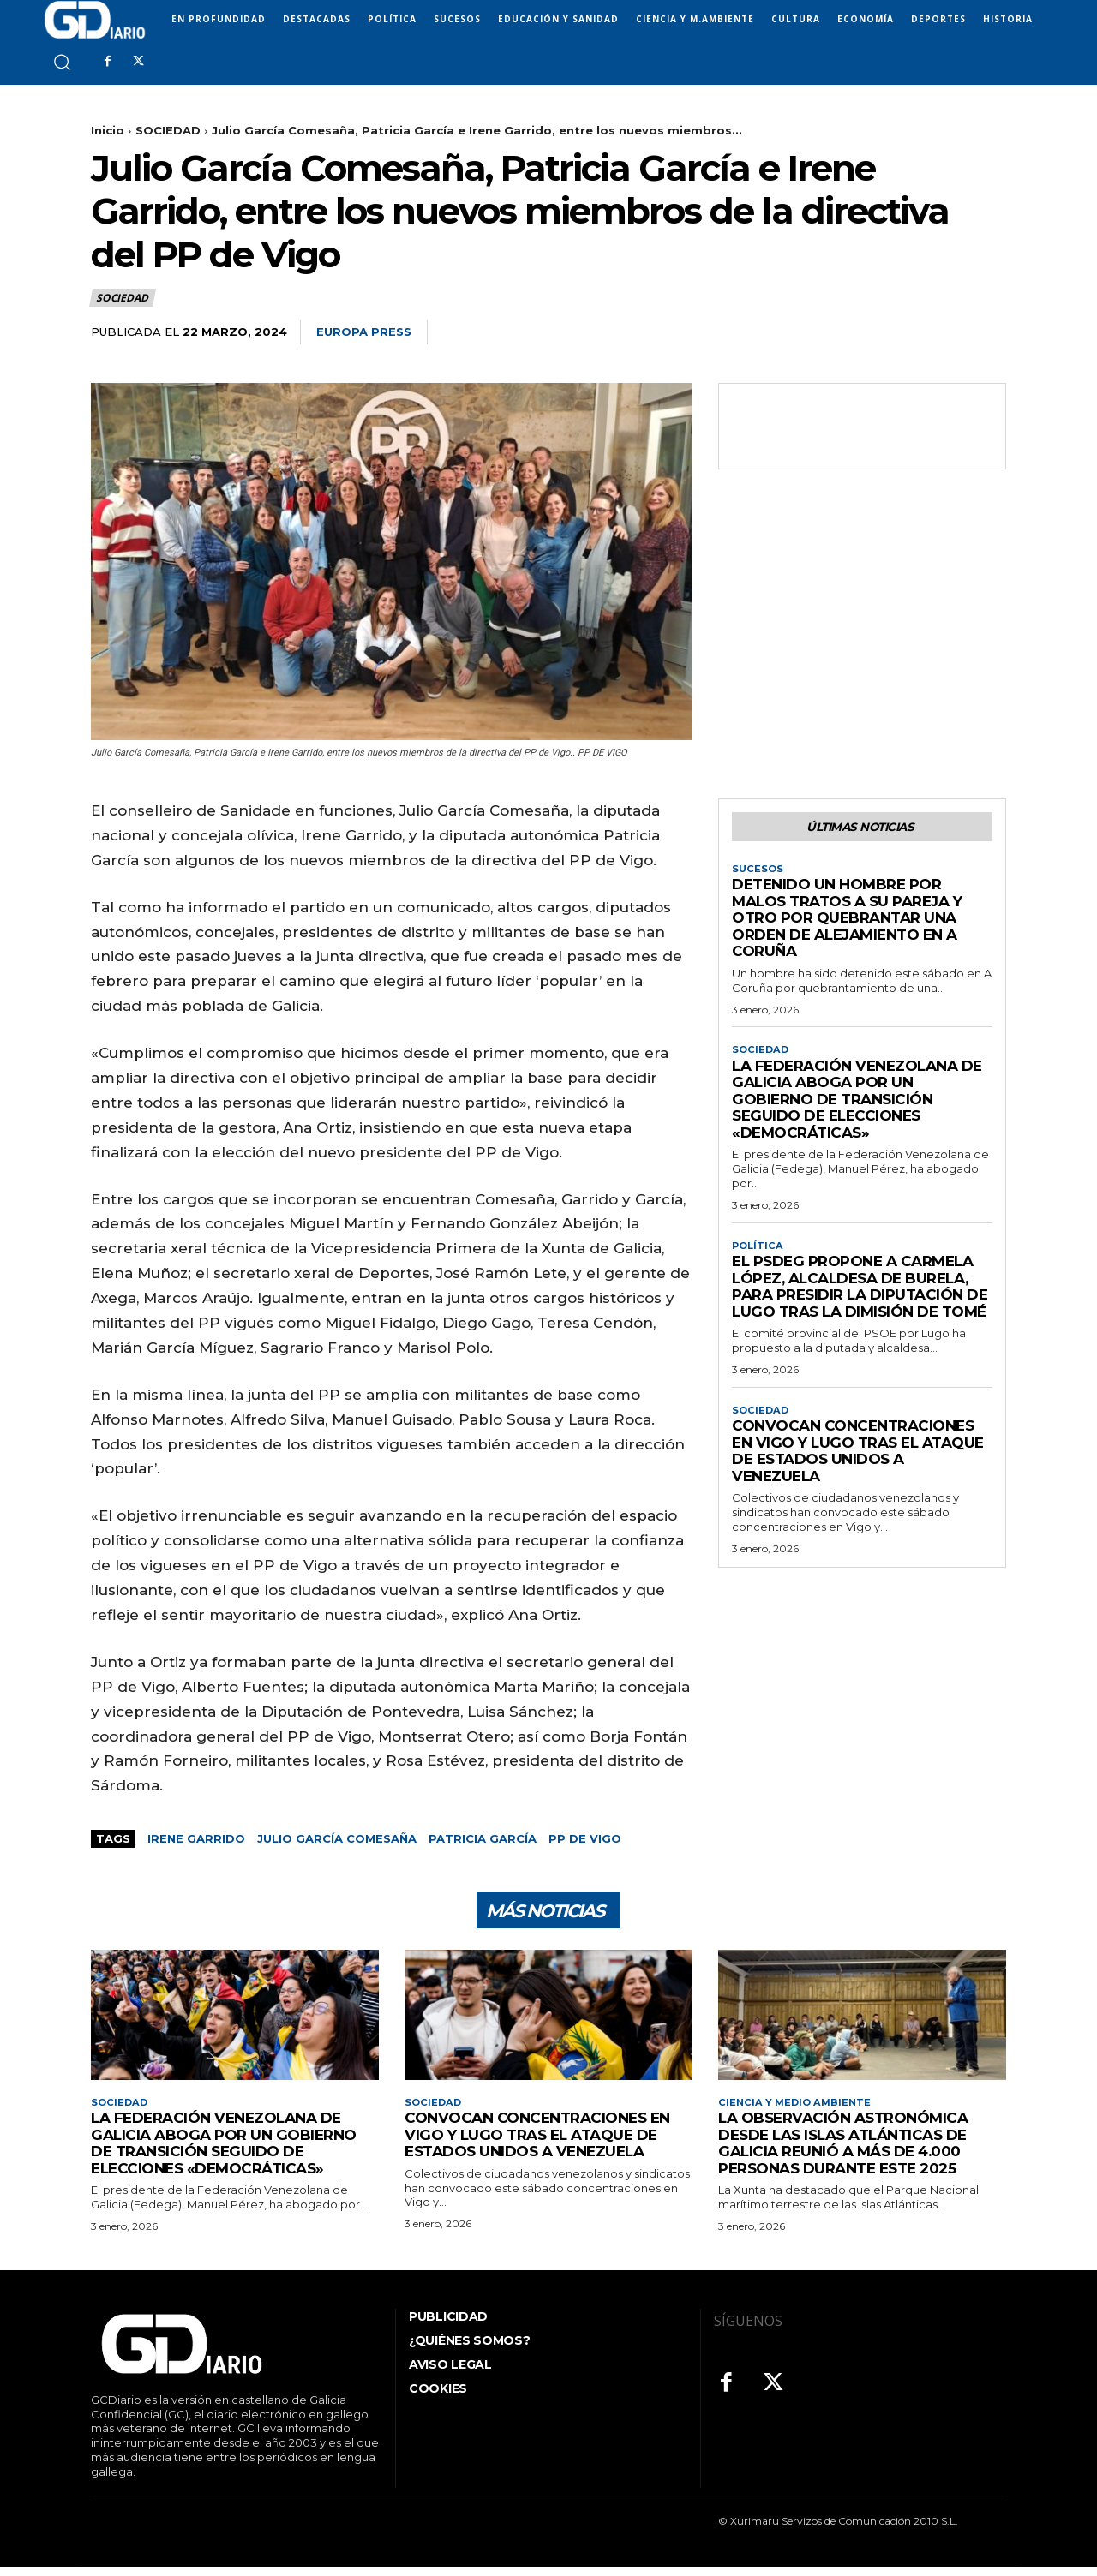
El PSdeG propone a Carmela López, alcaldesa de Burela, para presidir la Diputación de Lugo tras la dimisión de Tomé (859, 1295)
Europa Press (363, 331)
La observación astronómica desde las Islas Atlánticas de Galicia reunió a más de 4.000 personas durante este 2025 (843, 2151)
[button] (61, 61)
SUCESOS (758, 873)
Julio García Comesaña (337, 1838)
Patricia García (483, 1838)
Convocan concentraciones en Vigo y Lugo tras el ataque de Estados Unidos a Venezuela (858, 1461)
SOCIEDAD (168, 130)
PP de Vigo (584, 1838)
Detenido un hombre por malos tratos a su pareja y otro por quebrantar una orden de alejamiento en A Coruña (847, 923)
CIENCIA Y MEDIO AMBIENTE (797, 2110)
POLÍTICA (759, 1252)
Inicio (107, 130)
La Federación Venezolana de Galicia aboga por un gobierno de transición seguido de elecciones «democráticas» (857, 1105)
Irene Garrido (196, 1838)
